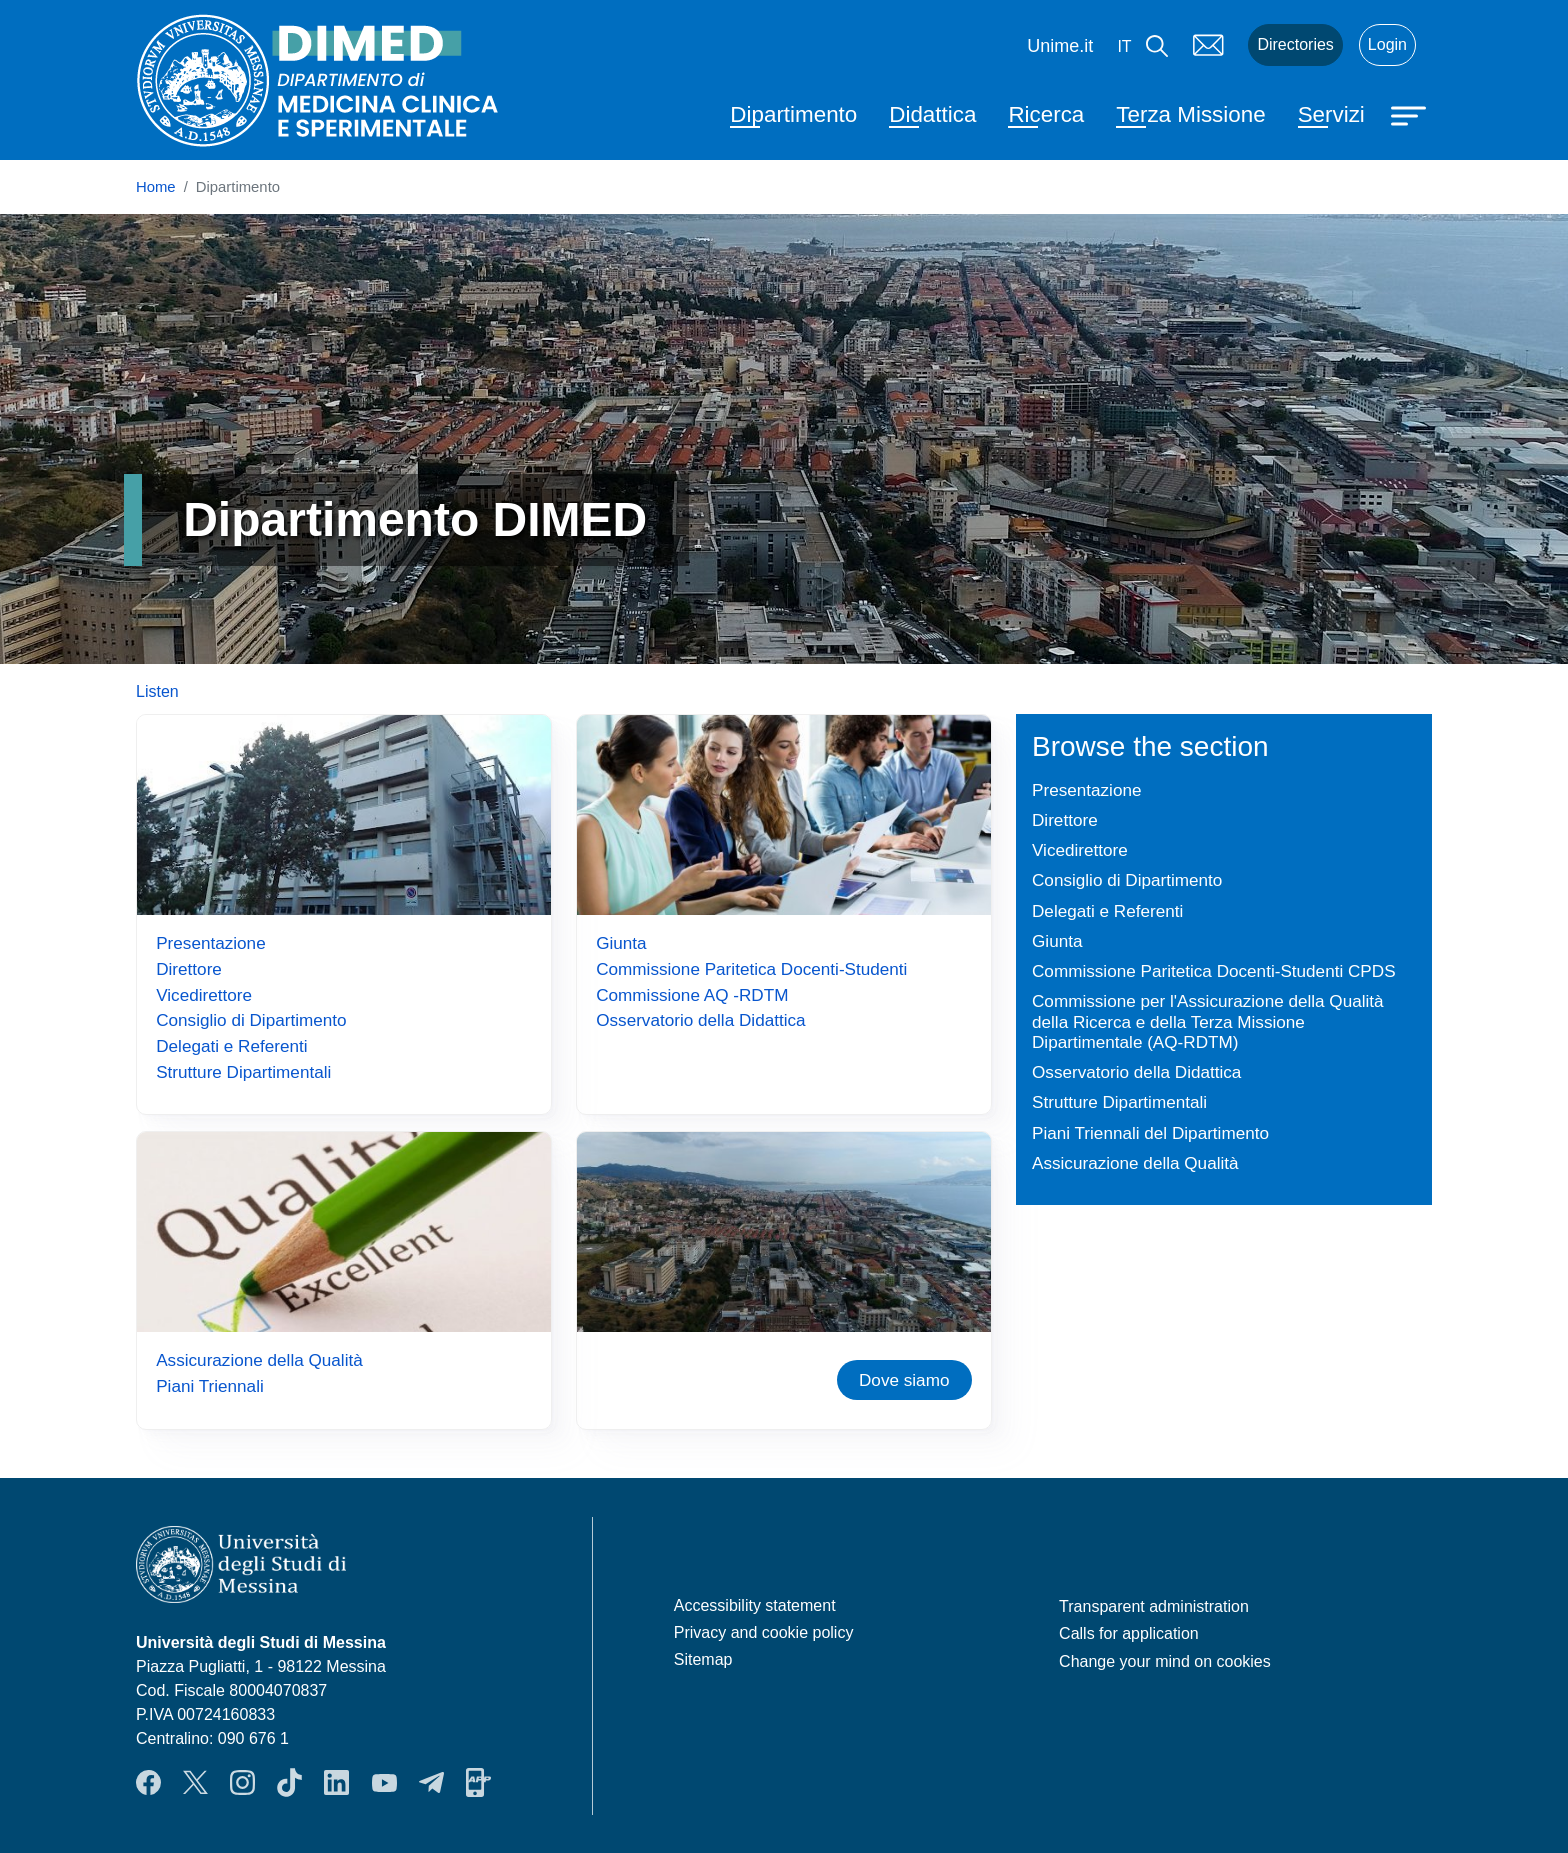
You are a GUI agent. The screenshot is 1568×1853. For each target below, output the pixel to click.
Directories (1295, 44)
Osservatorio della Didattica (700, 1020)
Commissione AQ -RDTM (692, 995)
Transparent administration (1154, 1606)
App (478, 1782)
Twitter (195, 1782)
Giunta (621, 943)
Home (156, 187)
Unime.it (1060, 46)
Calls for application (1129, 1633)
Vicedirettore (204, 995)
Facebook (148, 1782)
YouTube (384, 1782)
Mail (1208, 45)
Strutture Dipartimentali (243, 1072)
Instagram (242, 1782)
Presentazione (210, 943)
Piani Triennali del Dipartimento (1150, 1133)
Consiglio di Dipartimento (251, 1020)
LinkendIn (336, 1782)
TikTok (289, 1782)
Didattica (932, 114)
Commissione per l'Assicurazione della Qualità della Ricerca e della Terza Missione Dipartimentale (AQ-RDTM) (1208, 1021)
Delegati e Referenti (231, 1046)
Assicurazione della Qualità (259, 1360)
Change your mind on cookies (1165, 1661)
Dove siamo (904, 1380)
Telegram (431, 1782)
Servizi (1331, 114)
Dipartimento (793, 114)
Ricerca (1046, 114)
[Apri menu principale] (1411, 114)
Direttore (189, 969)
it (1124, 46)
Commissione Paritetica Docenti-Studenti (751, 969)
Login (1387, 44)
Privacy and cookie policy (764, 1632)
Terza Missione (1190, 114)
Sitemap (703, 1659)
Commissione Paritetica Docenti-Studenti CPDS (1214, 971)
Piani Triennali (210, 1386)
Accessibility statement (755, 1605)
